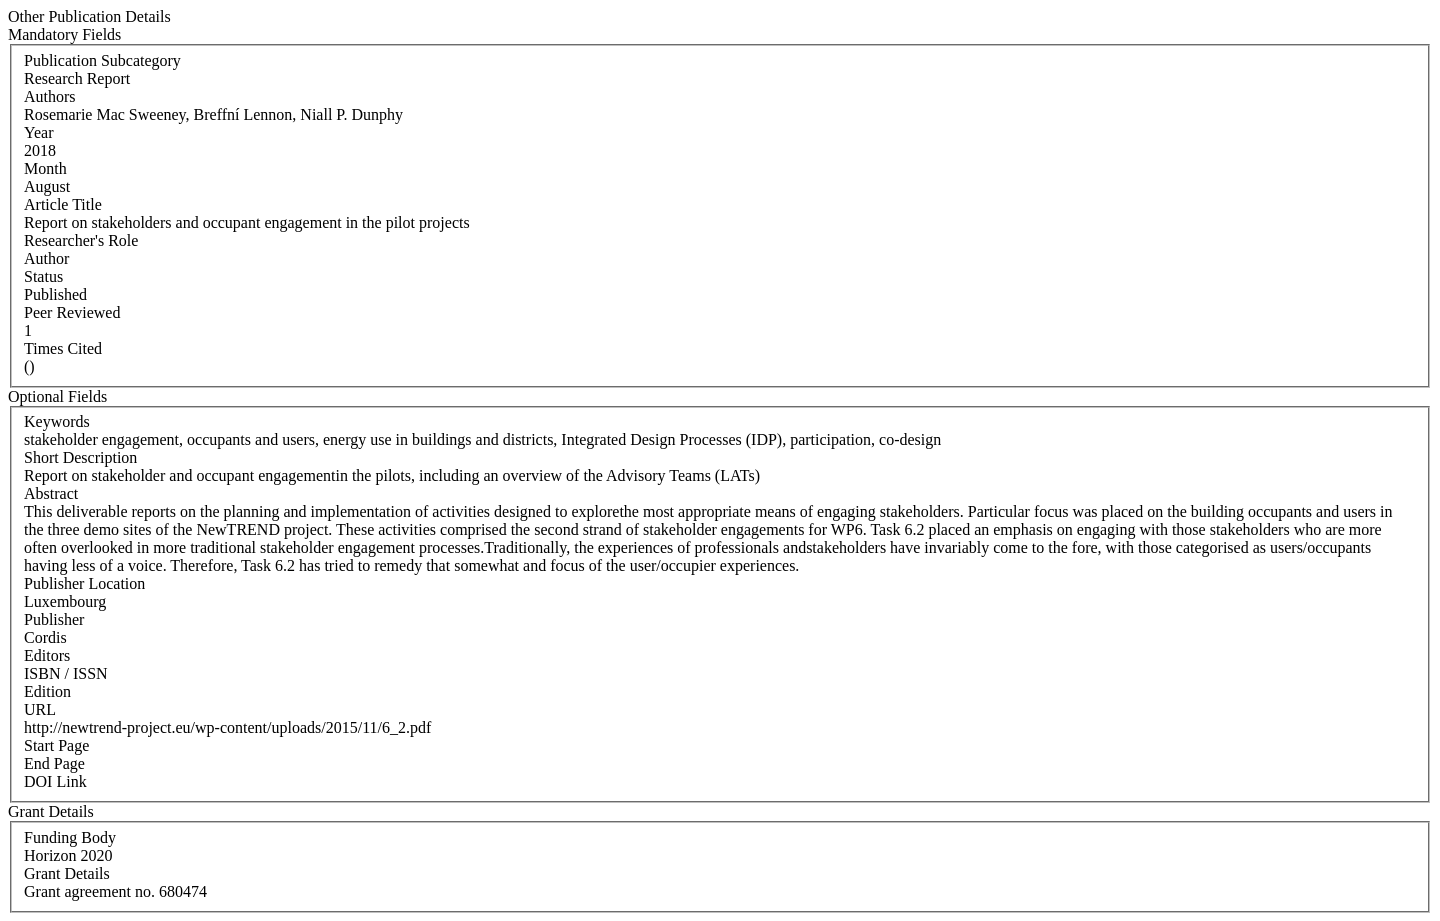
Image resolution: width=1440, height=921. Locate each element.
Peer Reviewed (72, 312)
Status (43, 276)
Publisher (54, 619)
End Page (54, 763)
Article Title (63, 204)
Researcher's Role (81, 240)
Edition (47, 691)
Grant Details (67, 873)
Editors (47, 655)
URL (40, 709)
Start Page (56, 745)
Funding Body (70, 837)
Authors (50, 96)
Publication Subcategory (102, 60)
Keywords (57, 421)
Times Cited (63, 348)
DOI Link (55, 781)
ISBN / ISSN (66, 673)
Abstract (51, 493)
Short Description (80, 457)
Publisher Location (84, 583)
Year (38, 132)
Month (45, 168)
